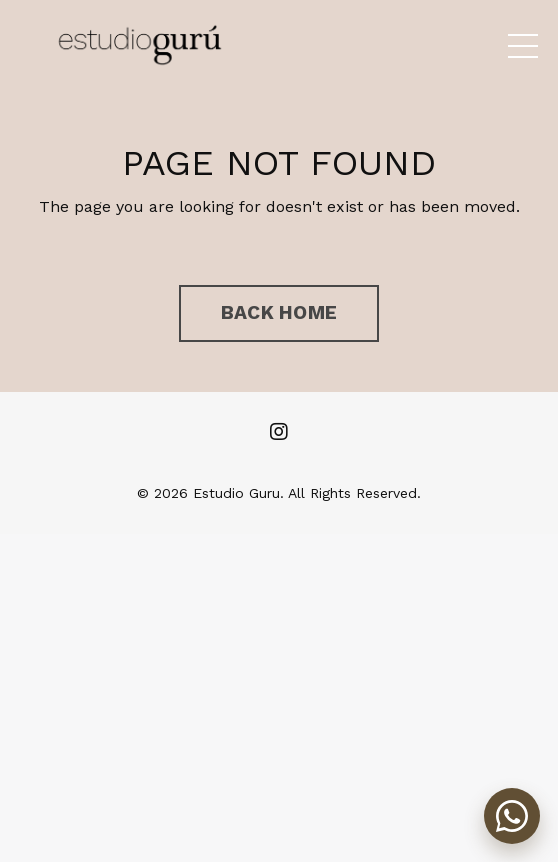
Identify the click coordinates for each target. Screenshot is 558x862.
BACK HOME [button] (279, 312)
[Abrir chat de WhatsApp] (512, 816)
